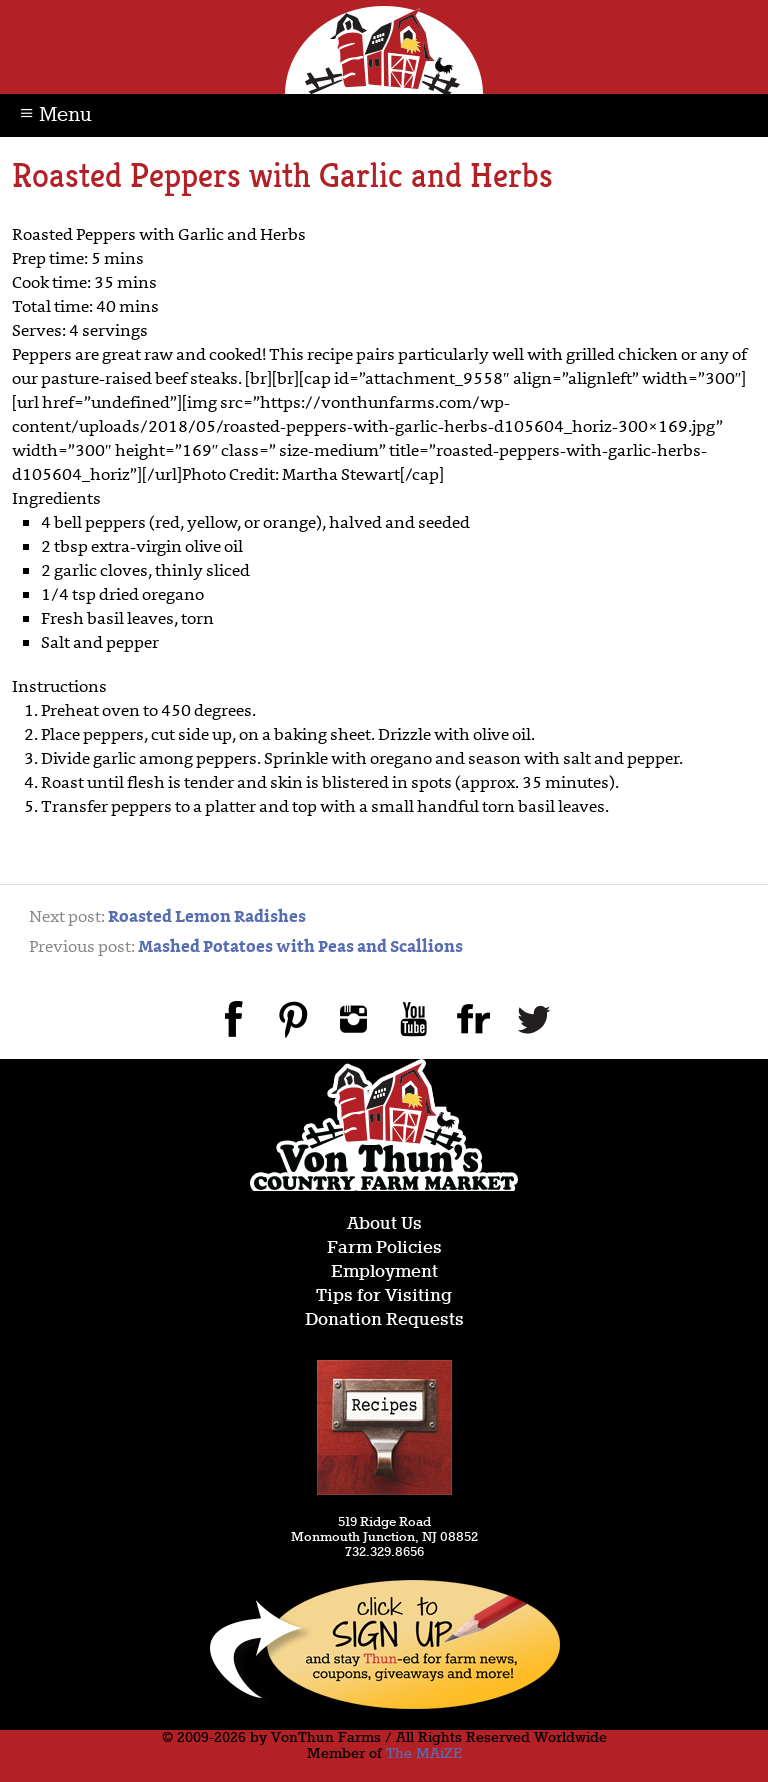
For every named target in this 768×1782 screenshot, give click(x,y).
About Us (384, 1224)
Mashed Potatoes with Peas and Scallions (300, 948)
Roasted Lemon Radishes (207, 918)
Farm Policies (384, 1248)
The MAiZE (424, 1754)
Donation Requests (384, 1320)
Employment (384, 1272)
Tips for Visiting (384, 1296)
